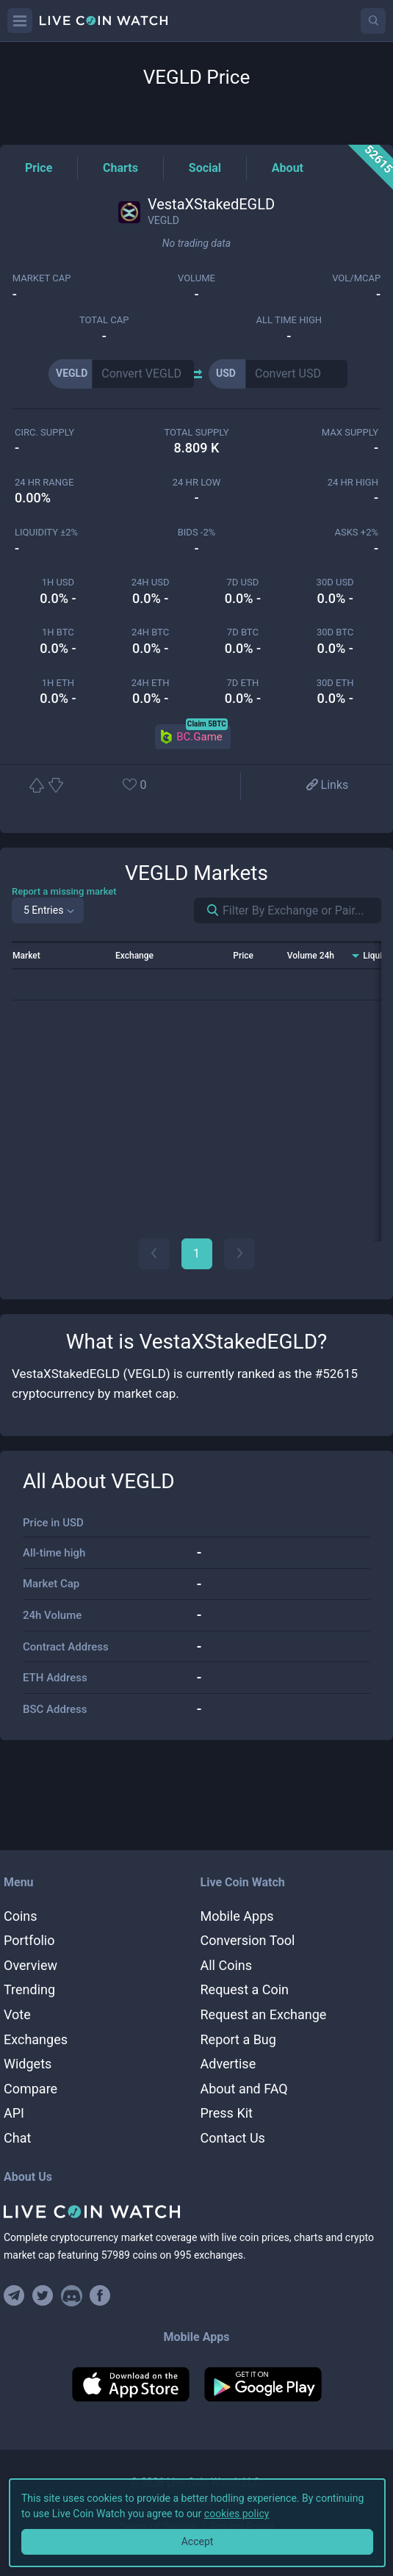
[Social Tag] (205, 168)
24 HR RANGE (44, 482)
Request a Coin (245, 1989)
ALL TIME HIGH (289, 319)
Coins (20, 1916)
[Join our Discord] (71, 2296)
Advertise (228, 2063)
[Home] (196, 2211)
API (14, 2113)
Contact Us (233, 2138)
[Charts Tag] (120, 168)
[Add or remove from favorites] (154, 786)
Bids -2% (197, 532)
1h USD (58, 582)
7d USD (243, 582)
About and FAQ (244, 2088)
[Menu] (19, 20)
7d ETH (243, 682)
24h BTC (150, 632)
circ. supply (44, 432)
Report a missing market (64, 891)
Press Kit (227, 2113)
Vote (17, 2014)
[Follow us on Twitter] (43, 2296)
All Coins (227, 1965)
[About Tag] (287, 168)
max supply (350, 432)
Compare (30, 2088)
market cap (41, 278)
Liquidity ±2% (46, 532)
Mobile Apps (237, 1916)
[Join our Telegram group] (16, 2296)
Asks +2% (356, 532)
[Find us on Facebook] (100, 2296)
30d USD (335, 582)
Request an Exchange (264, 2014)
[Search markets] (207, 910)
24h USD (150, 582)
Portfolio (29, 1940)
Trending (29, 1989)
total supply (196, 432)
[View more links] (326, 786)
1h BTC (58, 632)
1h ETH (58, 682)
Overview (30, 1965)
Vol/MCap (356, 278)
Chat (17, 2138)
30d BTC (335, 632)
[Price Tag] (38, 168)
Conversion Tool (248, 1940)
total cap (104, 319)
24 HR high (353, 482)
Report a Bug (238, 2039)
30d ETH (335, 682)
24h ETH (150, 682)
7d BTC (243, 632)
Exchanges (36, 2039)
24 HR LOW (196, 482)
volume (196, 278)
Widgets (27, 2063)
